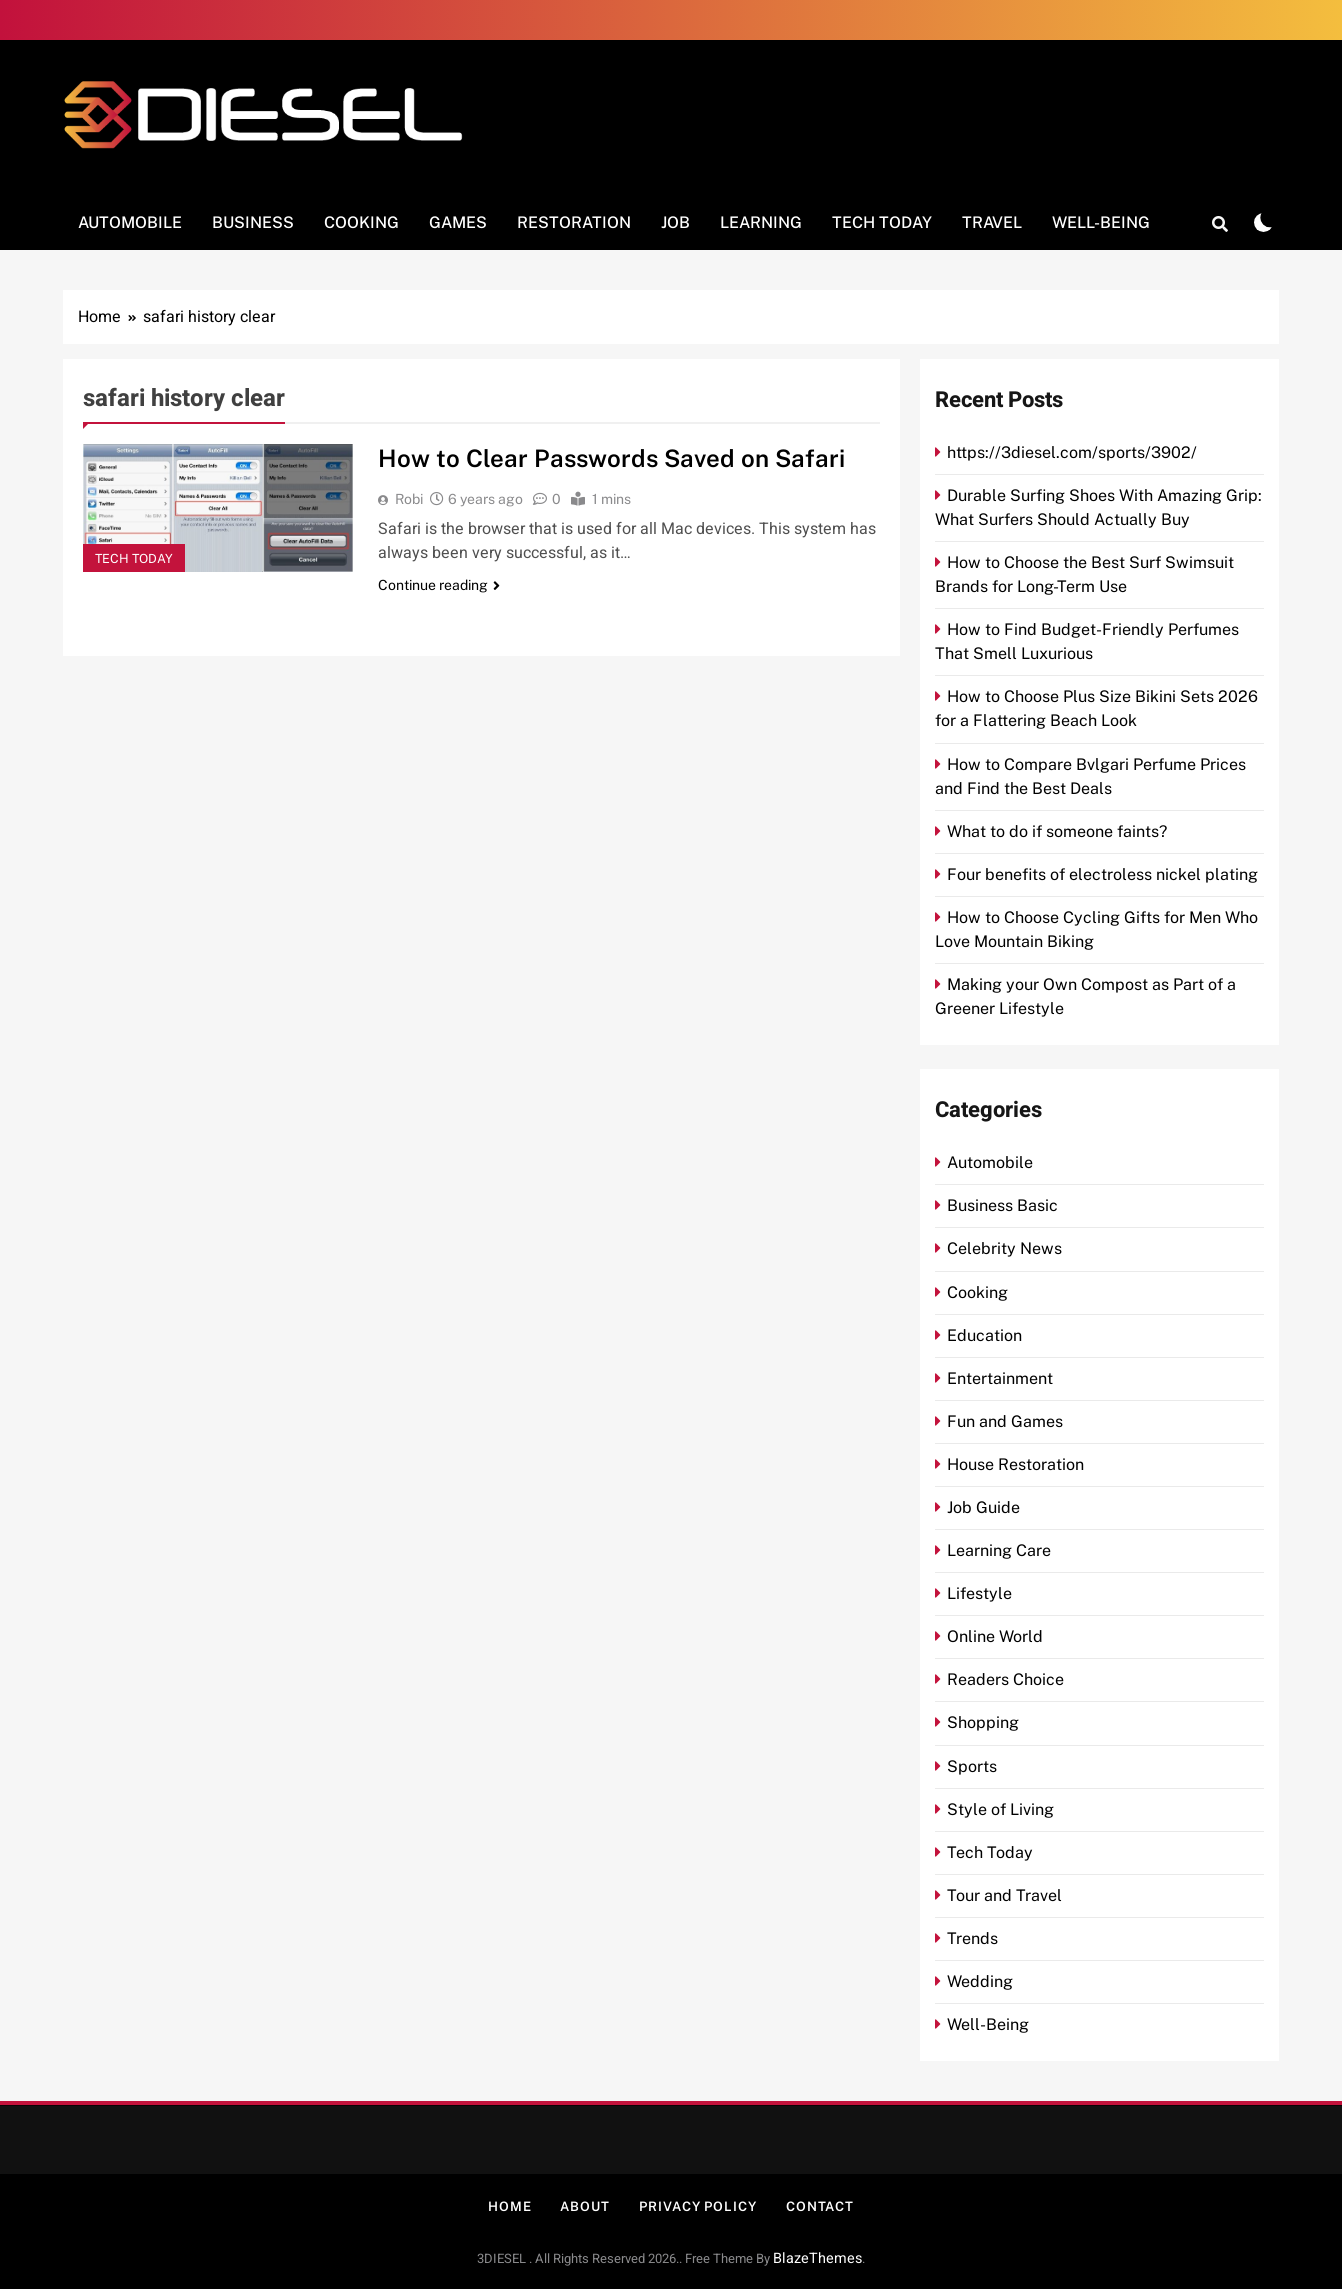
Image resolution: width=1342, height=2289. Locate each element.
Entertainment (1000, 1378)
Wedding (980, 1981)
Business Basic (1002, 1205)
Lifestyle (979, 1593)
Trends (972, 1938)
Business (253, 222)
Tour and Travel (1004, 1895)
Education (984, 1335)
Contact (820, 2206)
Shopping (983, 1722)
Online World (995, 1636)
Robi (409, 499)
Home (510, 2206)
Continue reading (439, 585)
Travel (992, 222)
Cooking (361, 222)
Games (458, 222)
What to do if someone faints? (1057, 831)
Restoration (574, 222)
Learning (761, 222)
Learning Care (999, 1550)
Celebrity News (1004, 1248)
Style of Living (1000, 1809)
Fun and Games (1005, 1421)
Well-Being (1101, 222)
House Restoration (1015, 1464)
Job (675, 222)
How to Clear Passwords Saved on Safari (614, 458)
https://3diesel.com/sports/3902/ (1072, 452)
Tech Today (882, 222)
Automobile (130, 222)
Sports (972, 1766)
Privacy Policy (698, 2206)
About (585, 2206)
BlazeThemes (817, 2258)
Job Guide (983, 1507)
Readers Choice (1005, 1679)
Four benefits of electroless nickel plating (1102, 874)
